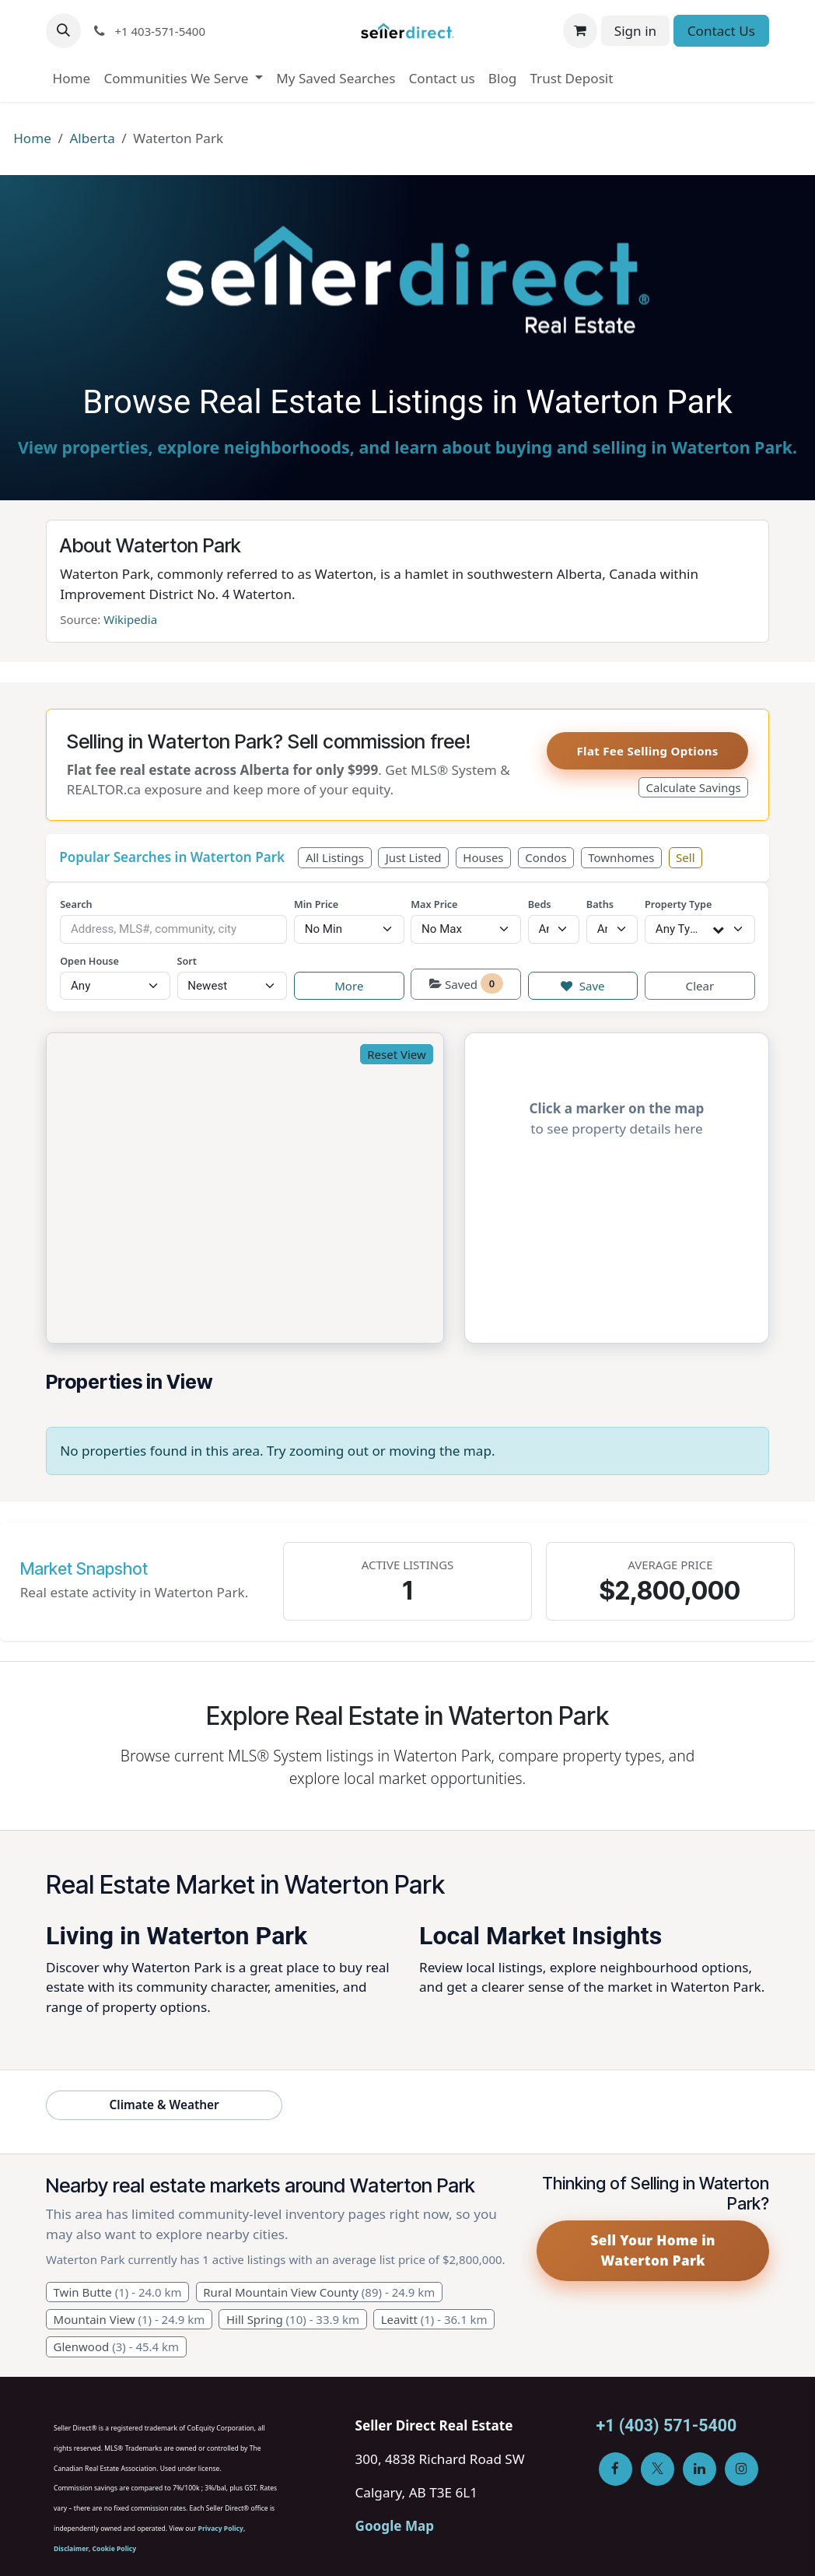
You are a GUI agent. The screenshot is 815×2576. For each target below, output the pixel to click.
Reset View (396, 1054)
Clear (700, 986)
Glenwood (117, 2346)
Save (582, 986)
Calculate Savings (693, 787)
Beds (539, 904)
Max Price (434, 904)
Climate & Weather (164, 2105)
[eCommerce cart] (580, 30)
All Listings (335, 857)
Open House (89, 961)
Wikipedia (130, 619)
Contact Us (721, 31)
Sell (685, 857)
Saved (466, 983)
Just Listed (414, 857)
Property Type (678, 904)
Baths (600, 904)
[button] (63, 30)
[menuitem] (71, 78)
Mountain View (129, 2319)
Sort (187, 961)
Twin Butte (118, 2292)
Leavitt (434, 2319)
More (348, 986)
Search (76, 904)
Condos (545, 857)
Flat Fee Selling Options (648, 751)
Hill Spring (292, 2319)
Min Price (316, 904)
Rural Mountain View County (319, 2292)
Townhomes (621, 857)
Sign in (635, 31)
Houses (483, 857)
